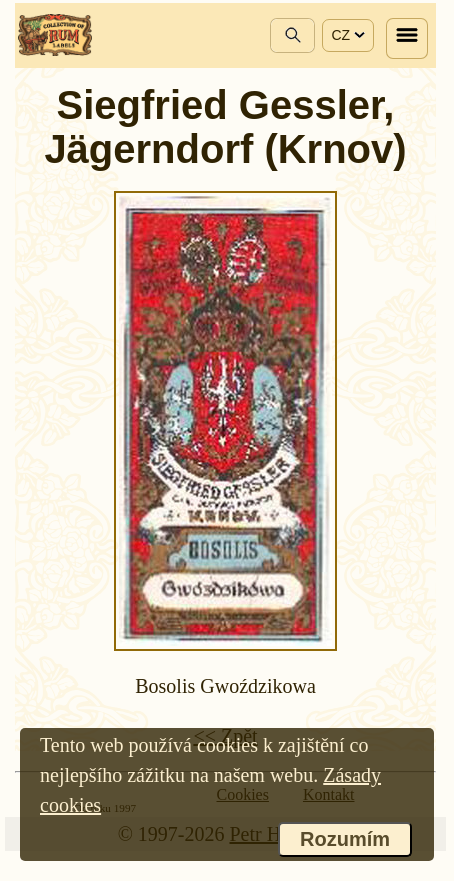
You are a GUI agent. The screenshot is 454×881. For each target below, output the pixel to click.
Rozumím (345, 839)
